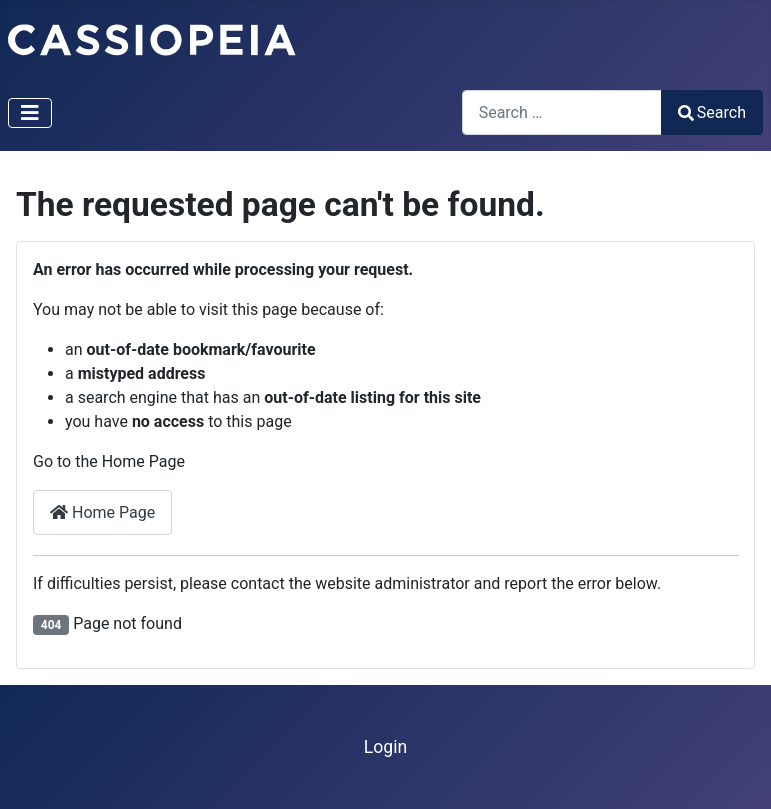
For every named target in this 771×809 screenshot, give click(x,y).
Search (712, 112)
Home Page (102, 512)
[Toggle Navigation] (30, 113)
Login (385, 747)
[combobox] (562, 112)
